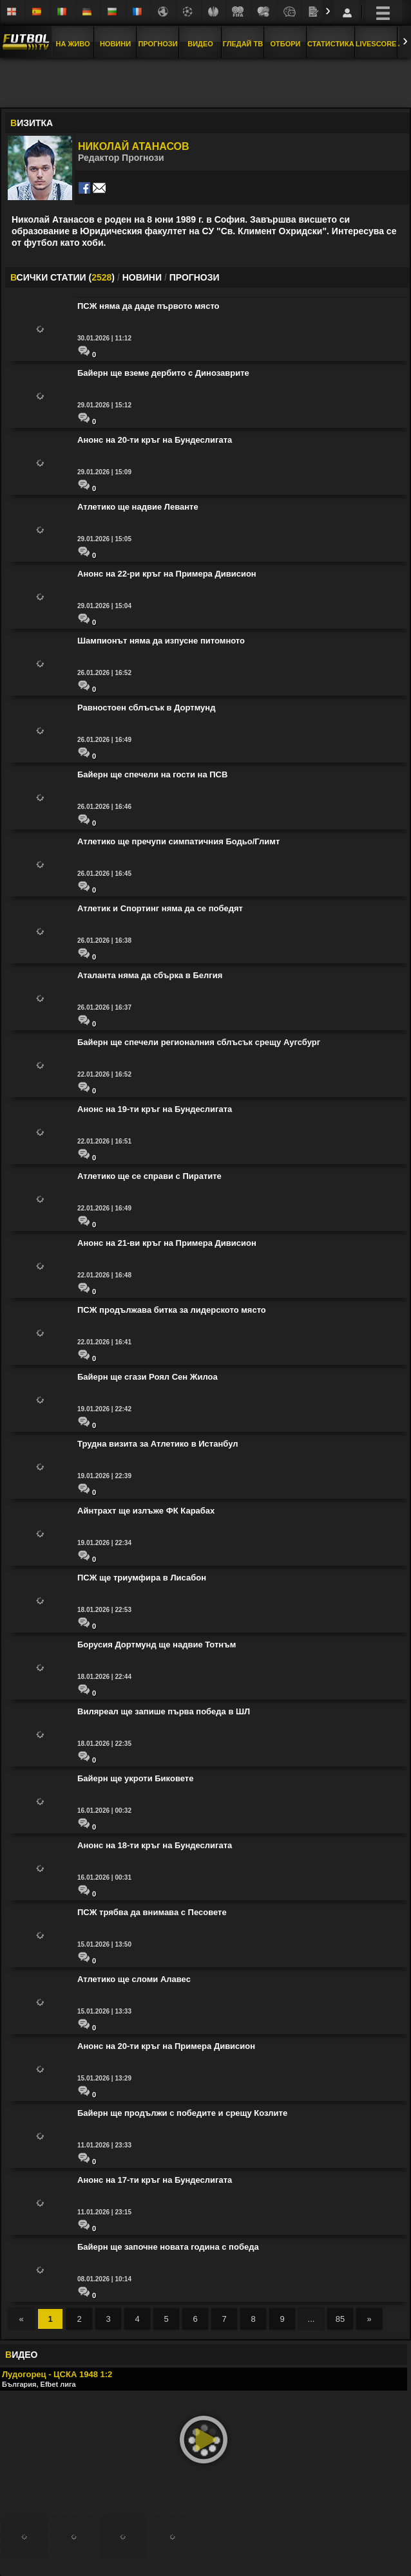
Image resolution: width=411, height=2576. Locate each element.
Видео (200, 44)
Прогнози (157, 44)
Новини (115, 44)
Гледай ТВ (243, 44)
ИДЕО (21, 2354)
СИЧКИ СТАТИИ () (62, 277)
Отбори (286, 44)
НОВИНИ (142, 277)
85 (340, 2319)
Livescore (376, 44)
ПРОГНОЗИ (194, 277)
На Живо (72, 44)
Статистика (330, 44)
